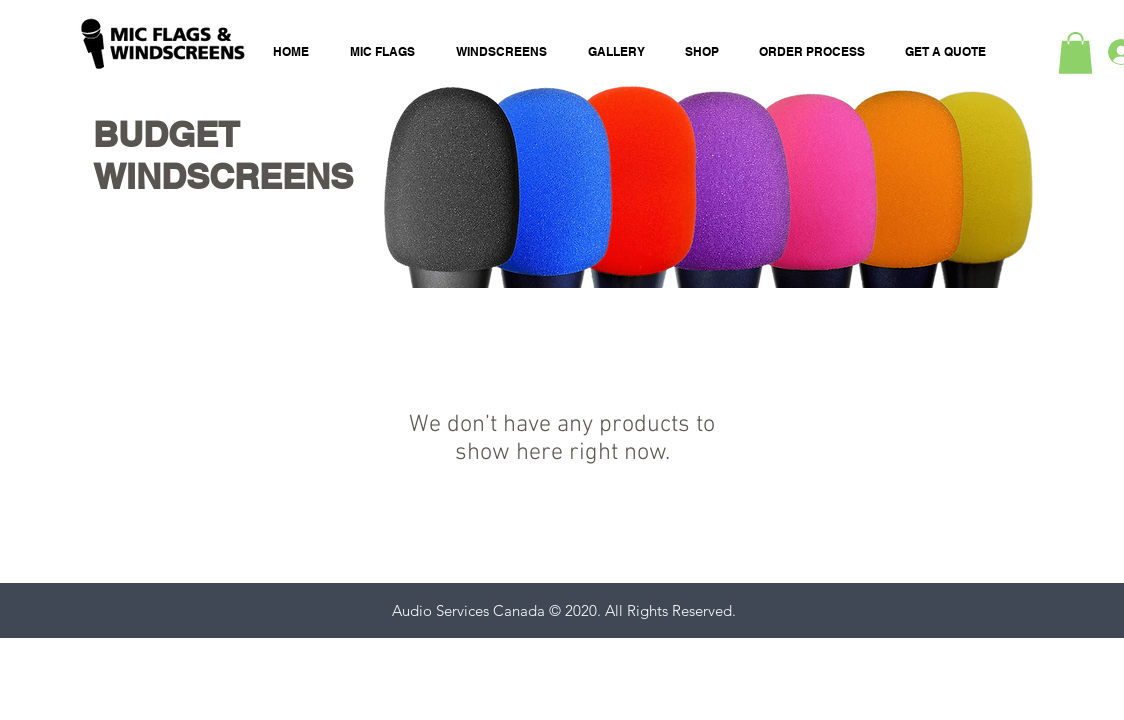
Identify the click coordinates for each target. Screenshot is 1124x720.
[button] (1075, 53)
